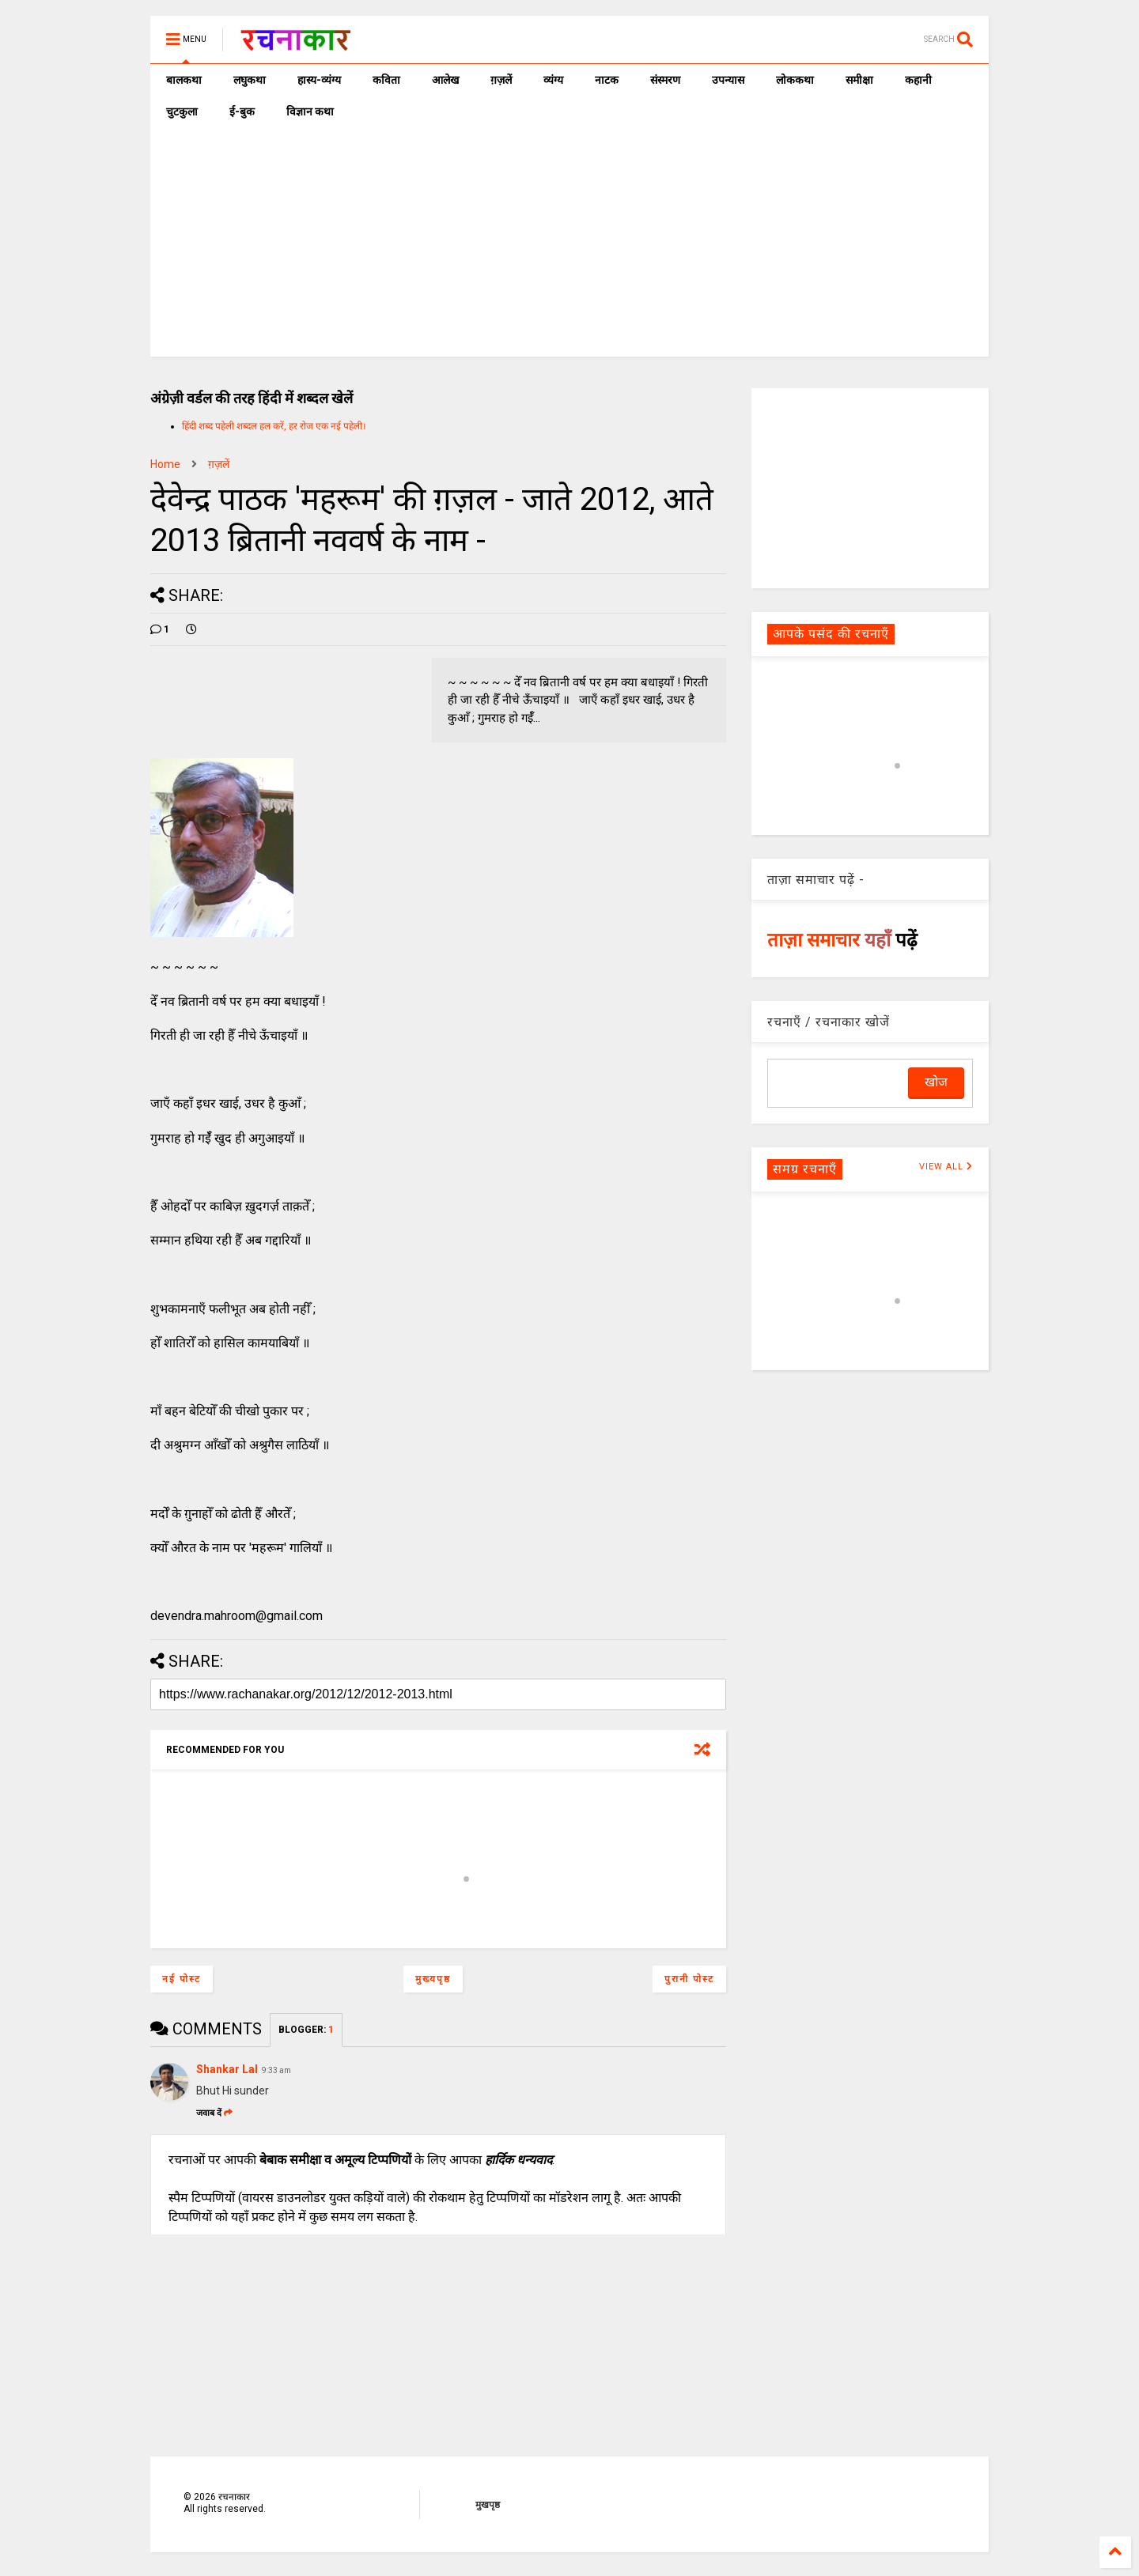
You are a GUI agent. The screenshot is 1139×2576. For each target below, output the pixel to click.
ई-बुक (242, 111)
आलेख (445, 80)
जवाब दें (214, 2113)
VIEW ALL (946, 1166)
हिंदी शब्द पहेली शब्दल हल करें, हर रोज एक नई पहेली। (274, 426)
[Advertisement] (569, 246)
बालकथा (184, 80)
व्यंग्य (553, 80)
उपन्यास (728, 80)
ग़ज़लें (501, 80)
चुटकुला (182, 111)
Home (165, 464)
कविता (386, 80)
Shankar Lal (227, 2069)
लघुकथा (249, 80)
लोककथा (795, 80)
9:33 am (276, 2070)
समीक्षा (859, 80)
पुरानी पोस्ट (689, 1979)
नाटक (607, 80)
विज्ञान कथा (310, 111)
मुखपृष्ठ (487, 2504)
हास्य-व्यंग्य (319, 80)
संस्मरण (665, 80)
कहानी (918, 80)
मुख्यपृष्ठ (433, 1979)
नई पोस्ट (181, 1979)
